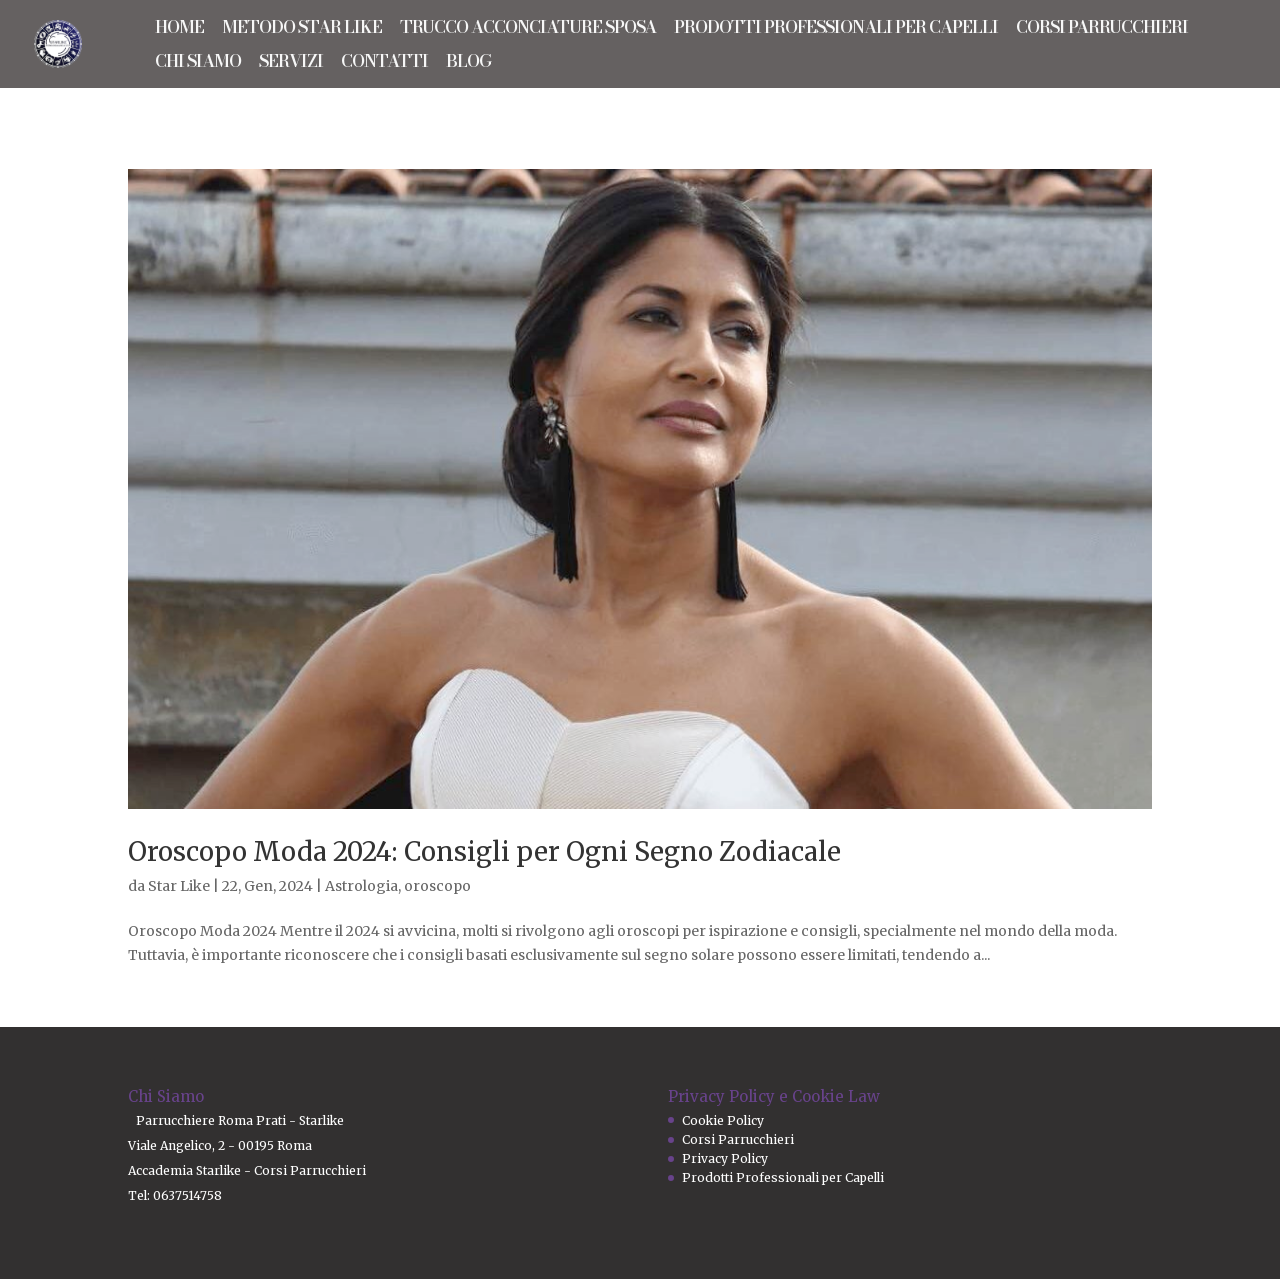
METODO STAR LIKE (302, 30)
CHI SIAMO (198, 64)
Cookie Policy (723, 1120)
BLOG (468, 64)
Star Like (179, 886)
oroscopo (437, 886)
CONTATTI (384, 64)
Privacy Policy (725, 1158)
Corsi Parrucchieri (738, 1139)
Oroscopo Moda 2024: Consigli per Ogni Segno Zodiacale (484, 851)
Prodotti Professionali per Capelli (783, 1177)
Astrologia (361, 886)
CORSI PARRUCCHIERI (1102, 30)
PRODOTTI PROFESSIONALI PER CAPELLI (836, 30)
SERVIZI (291, 64)
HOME (179, 30)
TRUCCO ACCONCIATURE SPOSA (528, 30)
